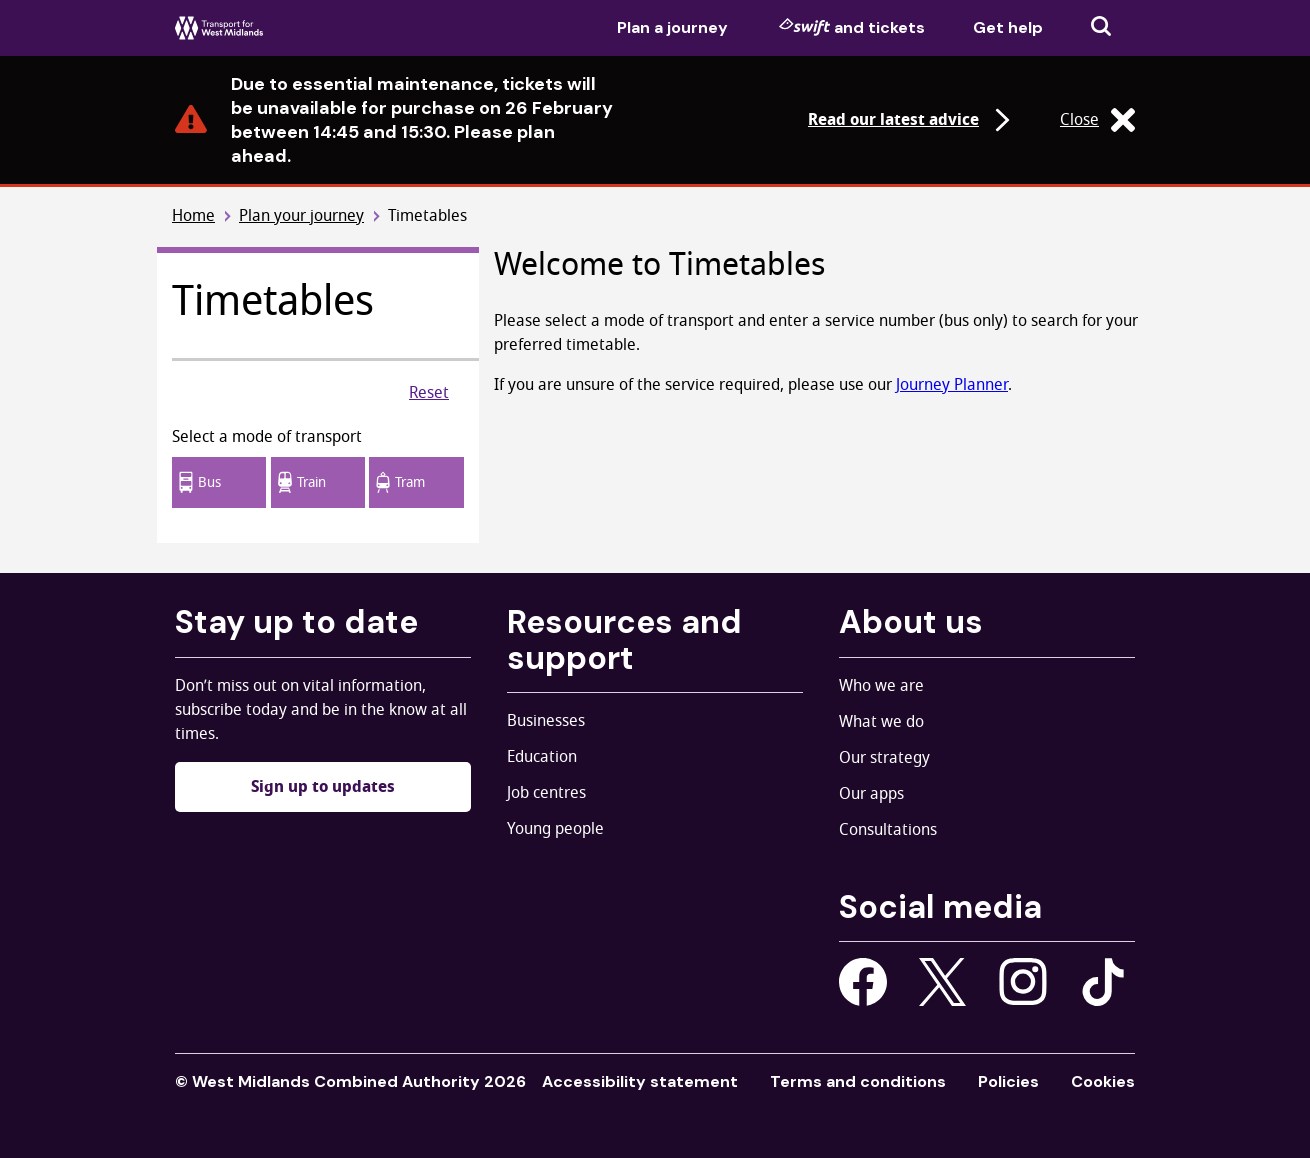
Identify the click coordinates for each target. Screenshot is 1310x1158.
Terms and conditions (858, 1081)
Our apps (871, 794)
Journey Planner (952, 385)
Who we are (881, 686)
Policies (1008, 1081)
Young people (555, 829)
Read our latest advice (911, 120)
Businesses (546, 721)
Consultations (888, 830)
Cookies (1103, 1081)
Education (542, 757)
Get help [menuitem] (1008, 27)
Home (193, 216)
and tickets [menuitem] (852, 27)
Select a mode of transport (267, 437)
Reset (429, 393)
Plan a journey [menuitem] (672, 27)
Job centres (546, 793)
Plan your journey (301, 216)
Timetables (427, 216)
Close (1097, 120)
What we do (881, 722)
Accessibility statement (640, 1081)
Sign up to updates (323, 787)
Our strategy (884, 758)
